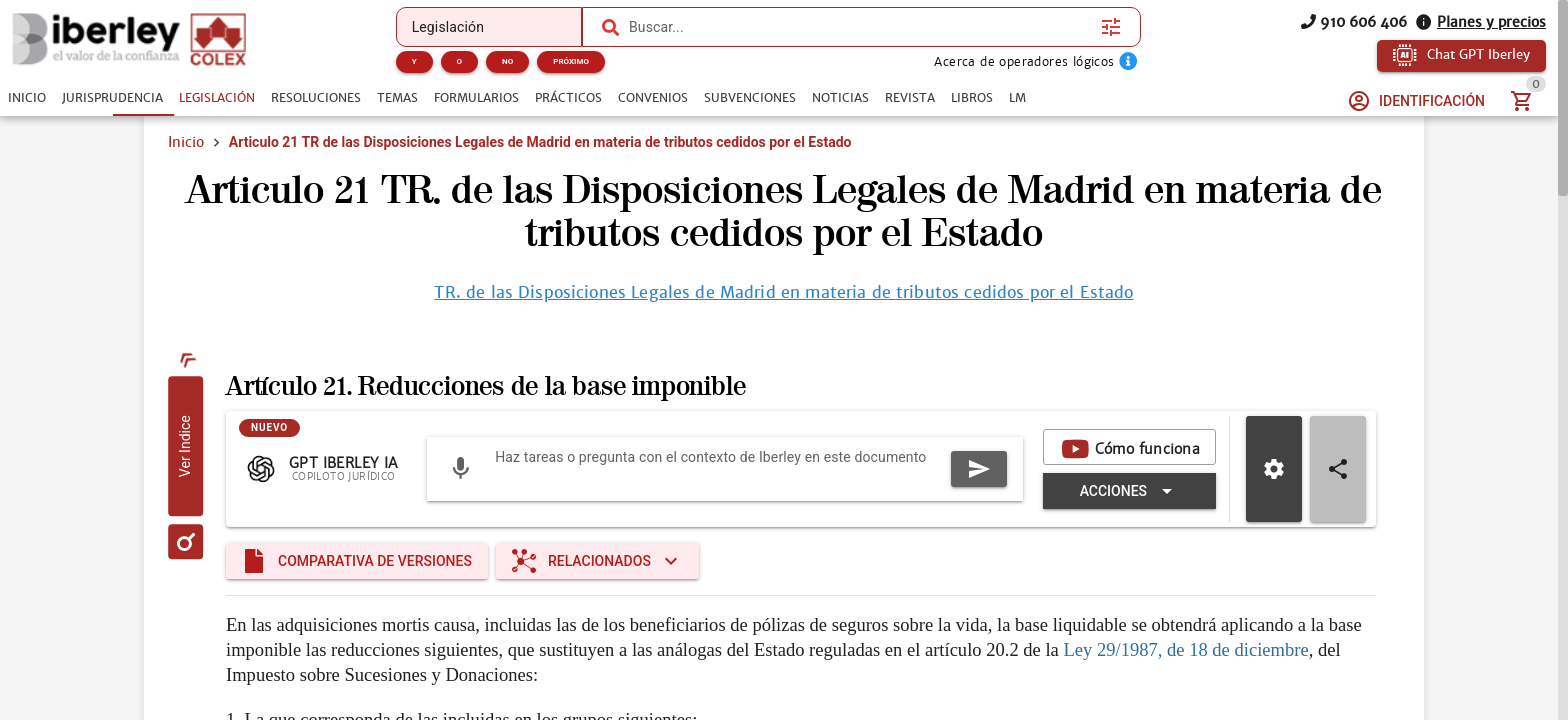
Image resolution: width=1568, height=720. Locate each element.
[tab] (27, 98)
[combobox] (860, 27)
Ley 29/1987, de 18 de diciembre (1185, 649)
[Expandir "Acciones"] (1129, 491)
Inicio (186, 142)
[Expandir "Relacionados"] (597, 561)
